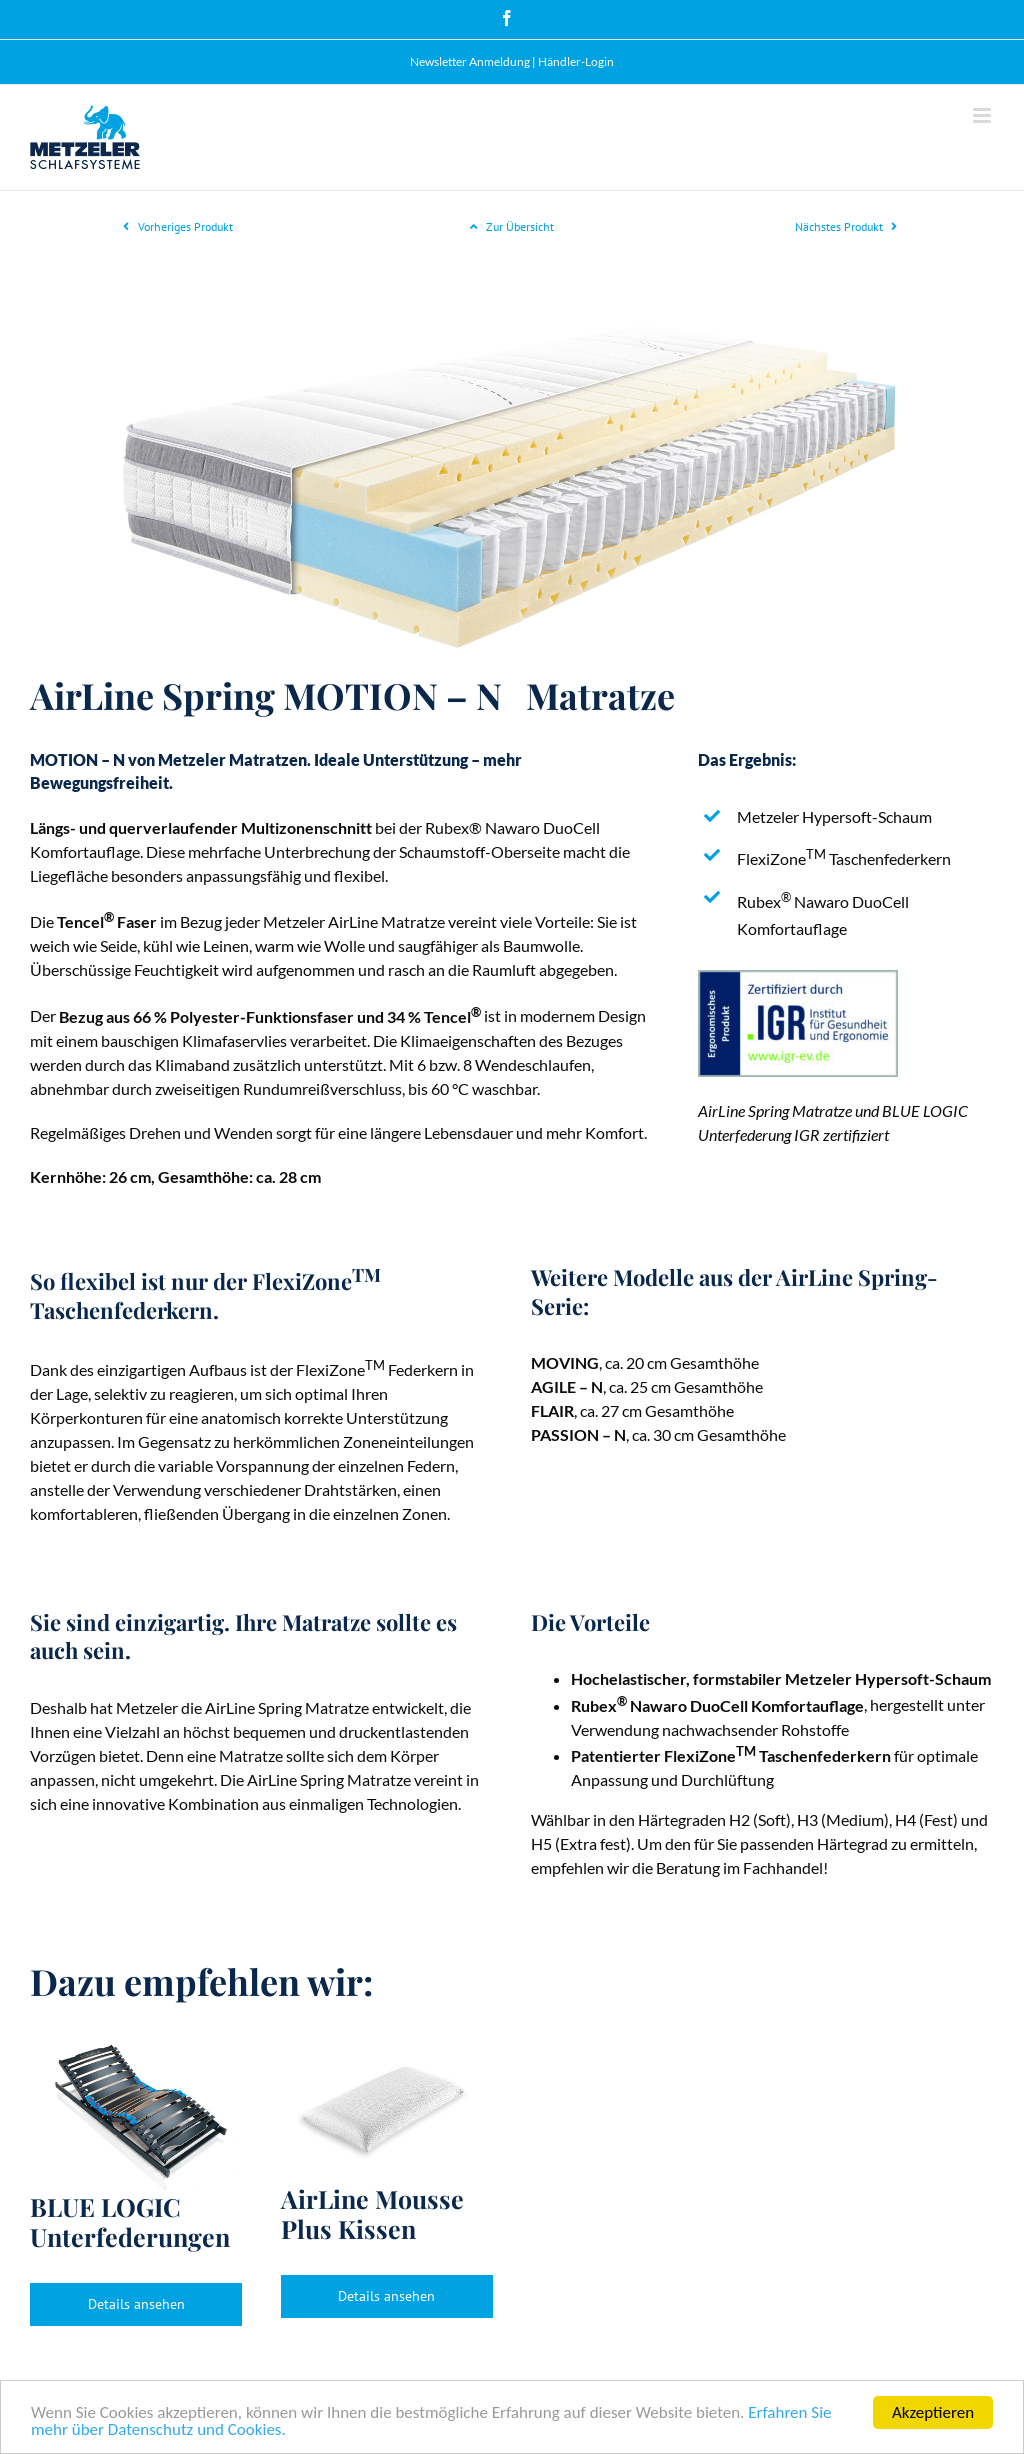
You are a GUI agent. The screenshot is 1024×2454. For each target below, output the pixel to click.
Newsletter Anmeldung (470, 61)
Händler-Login (576, 61)
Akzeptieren (933, 2412)
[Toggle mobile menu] (983, 115)
